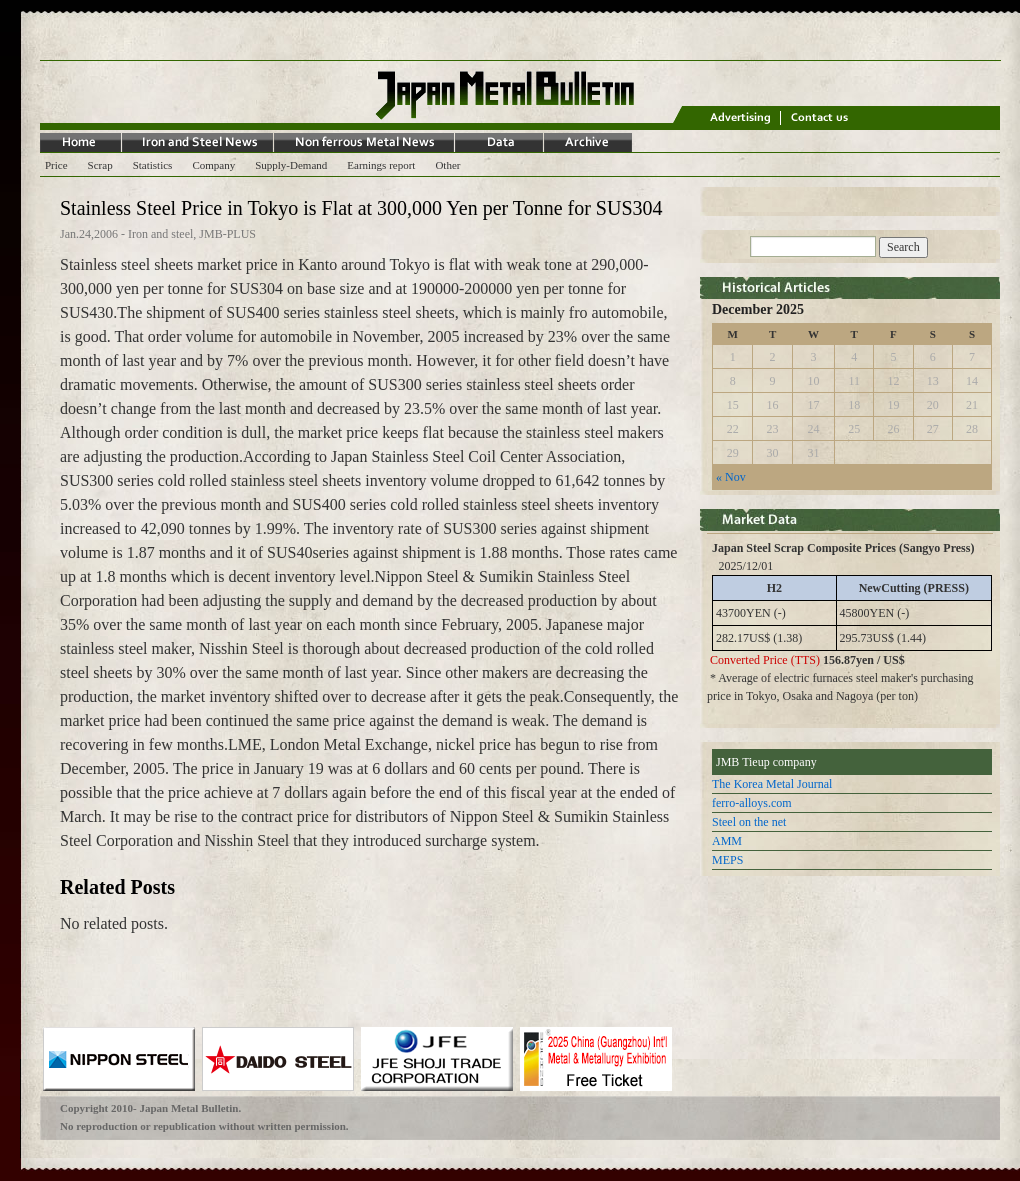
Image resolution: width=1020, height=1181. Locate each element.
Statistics (153, 165)
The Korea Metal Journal (772, 784)
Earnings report (381, 165)
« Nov (731, 477)
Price (56, 165)
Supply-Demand (291, 165)
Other (447, 165)
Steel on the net (749, 822)
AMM (727, 841)
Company (213, 165)
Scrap (100, 165)
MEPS (727, 860)
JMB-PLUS (227, 234)
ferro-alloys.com (752, 803)
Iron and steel (160, 234)
